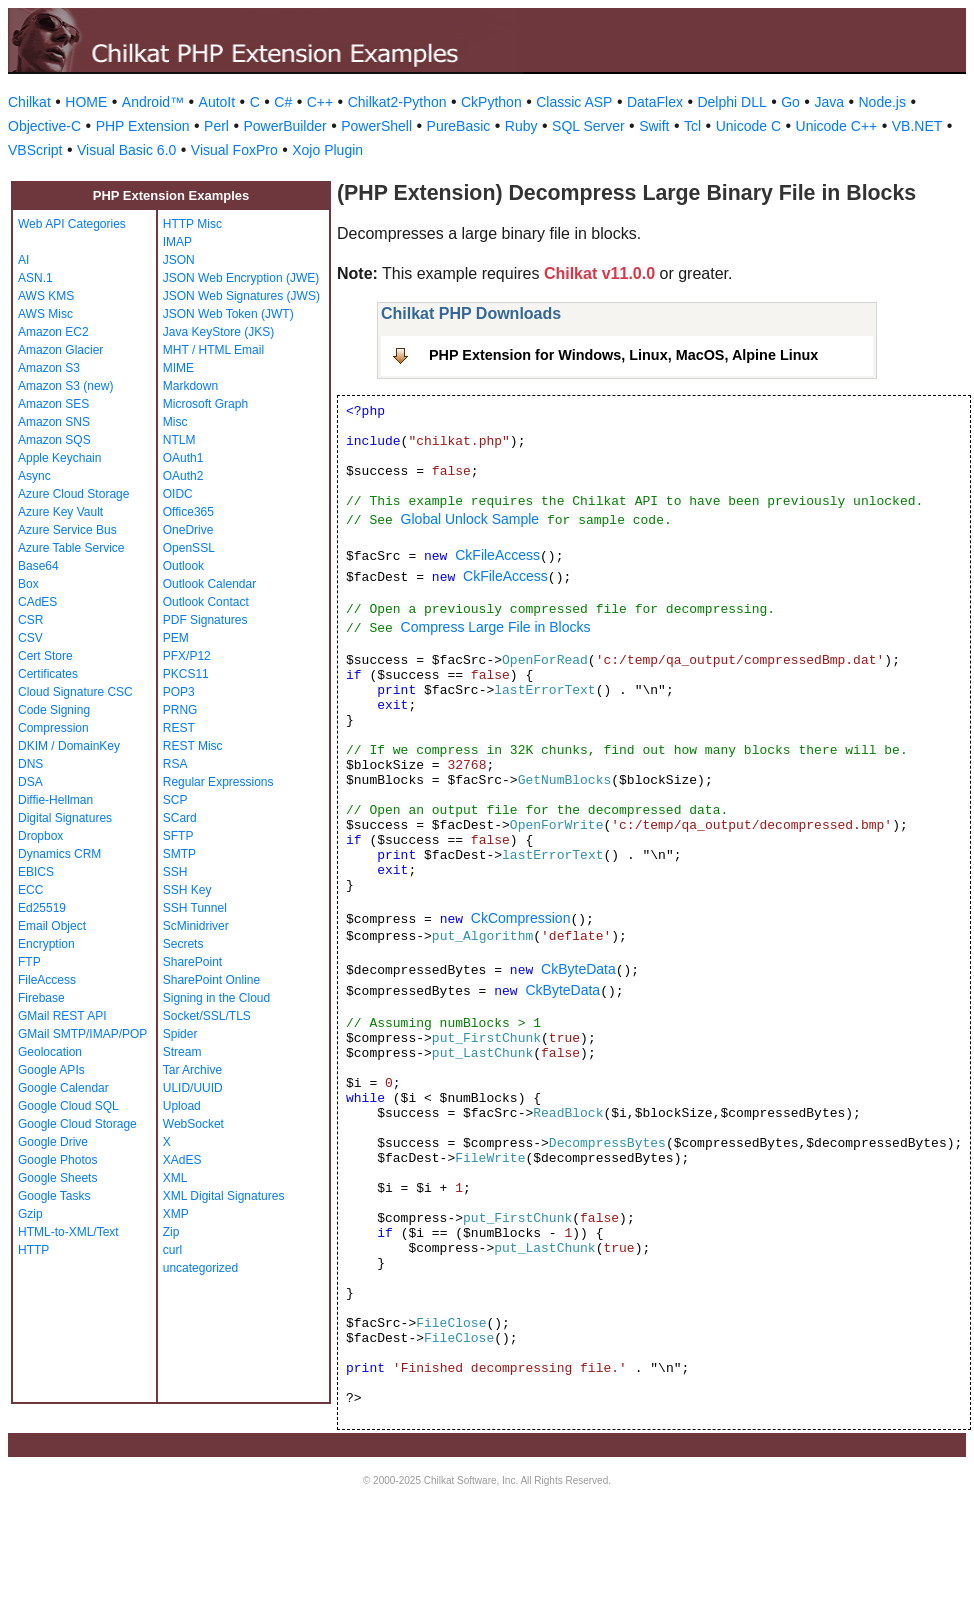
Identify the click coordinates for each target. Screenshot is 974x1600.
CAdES (37, 602)
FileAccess (47, 980)
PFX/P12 (187, 656)
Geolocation (50, 1052)
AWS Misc (45, 314)
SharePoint (192, 962)
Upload (182, 1106)
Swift (654, 126)
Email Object (52, 926)
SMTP (179, 854)
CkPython (491, 102)
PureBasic (459, 126)
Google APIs (51, 1070)
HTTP (33, 1250)
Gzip (30, 1214)
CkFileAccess (497, 555)
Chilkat (29, 102)
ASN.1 (35, 278)
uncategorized (200, 1268)
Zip (171, 1232)
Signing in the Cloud (216, 998)
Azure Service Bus (67, 530)
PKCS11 (186, 674)
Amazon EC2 (53, 332)
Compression (53, 728)
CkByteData (578, 969)
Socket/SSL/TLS (207, 1016)
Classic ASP (574, 102)
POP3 (179, 692)
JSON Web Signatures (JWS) (241, 296)
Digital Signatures (65, 818)
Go (790, 102)
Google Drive (53, 1142)
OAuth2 (183, 476)
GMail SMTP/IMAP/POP (82, 1034)
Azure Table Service (71, 548)
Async (34, 476)
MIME (178, 368)
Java (829, 102)
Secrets (183, 944)
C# (283, 102)
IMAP (177, 242)
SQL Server (588, 126)
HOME (86, 102)
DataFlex (655, 102)
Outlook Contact (206, 602)
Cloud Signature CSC (75, 692)
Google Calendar (63, 1088)
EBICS (36, 872)
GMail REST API (62, 1016)
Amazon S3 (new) (65, 386)
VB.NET (917, 126)
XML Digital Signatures (224, 1196)
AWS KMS (46, 296)
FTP (29, 962)
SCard (180, 818)
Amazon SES (53, 404)
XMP (176, 1214)
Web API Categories (72, 224)
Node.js (882, 102)
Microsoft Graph (205, 404)
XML (175, 1178)
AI (23, 260)
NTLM (179, 440)
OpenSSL (189, 548)
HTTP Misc (192, 224)
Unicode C (748, 126)
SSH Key (187, 890)
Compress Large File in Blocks (496, 627)
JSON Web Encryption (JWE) (241, 278)
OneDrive (188, 530)
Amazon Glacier (60, 350)
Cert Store (45, 656)
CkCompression (521, 918)
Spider (180, 1034)
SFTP (178, 836)
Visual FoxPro (234, 150)
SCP (175, 800)
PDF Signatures (205, 620)
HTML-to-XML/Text (68, 1232)
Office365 (188, 512)
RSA (175, 764)
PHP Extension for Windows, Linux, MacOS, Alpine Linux (623, 355)
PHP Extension (143, 126)
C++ (320, 102)
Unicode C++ (837, 126)
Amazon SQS (54, 440)
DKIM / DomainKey (69, 746)
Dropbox (40, 836)
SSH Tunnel (195, 908)
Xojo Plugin (327, 150)
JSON (179, 260)
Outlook (183, 566)
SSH (175, 872)
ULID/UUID (193, 1088)
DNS (30, 764)
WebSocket (193, 1124)
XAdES (182, 1160)
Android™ (153, 102)
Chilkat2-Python (397, 102)
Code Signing (54, 710)
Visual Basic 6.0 (126, 150)
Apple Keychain (59, 458)
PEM (176, 638)
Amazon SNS (54, 422)
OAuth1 (183, 458)
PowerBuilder (284, 126)
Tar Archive (192, 1070)
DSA (30, 782)
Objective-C (44, 126)
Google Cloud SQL (68, 1106)
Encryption (46, 944)
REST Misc (193, 746)
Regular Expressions (218, 782)
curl (172, 1250)
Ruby (521, 126)
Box (28, 584)
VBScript (35, 150)
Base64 (38, 566)
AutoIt (217, 102)
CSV (30, 638)
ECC (30, 890)
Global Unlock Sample (470, 519)
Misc (175, 422)
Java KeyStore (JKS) (218, 332)
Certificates (48, 674)
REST (179, 728)
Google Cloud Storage (77, 1124)
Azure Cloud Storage (73, 494)
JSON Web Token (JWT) (228, 314)
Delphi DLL (731, 102)
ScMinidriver (196, 926)
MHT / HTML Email (213, 350)
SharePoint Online (211, 980)
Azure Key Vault (60, 512)
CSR (30, 620)
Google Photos (57, 1160)
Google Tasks (54, 1196)
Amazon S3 (49, 368)
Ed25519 (42, 908)
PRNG (180, 710)
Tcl (692, 126)
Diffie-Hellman (55, 800)
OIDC (178, 494)
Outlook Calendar (209, 584)
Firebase (41, 998)
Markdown (190, 386)
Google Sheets (57, 1178)
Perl (216, 126)
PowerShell (376, 126)
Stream (182, 1052)
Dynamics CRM (59, 854)
